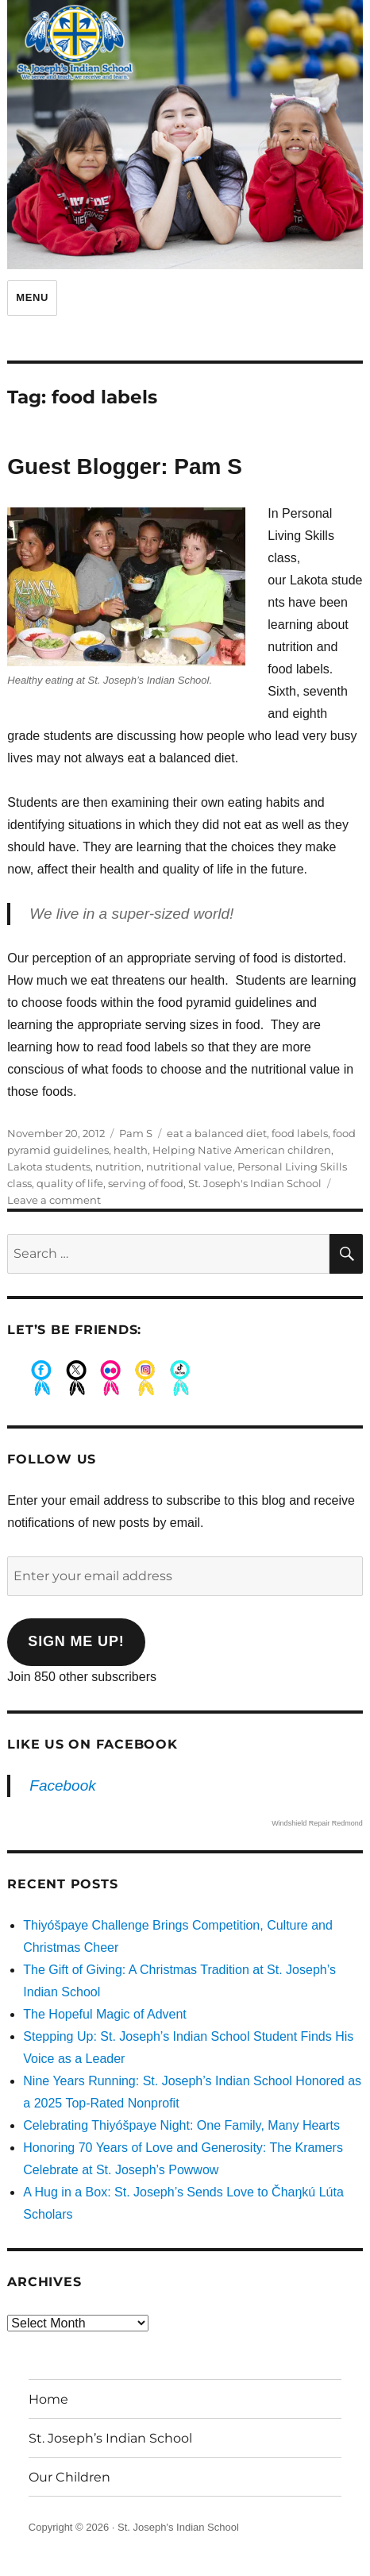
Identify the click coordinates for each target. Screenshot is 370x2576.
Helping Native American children (241, 1149)
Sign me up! (76, 1641)
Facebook (62, 1785)
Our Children (69, 2477)
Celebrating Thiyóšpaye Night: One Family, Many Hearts (181, 2125)
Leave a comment (54, 1200)
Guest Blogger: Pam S (124, 466)
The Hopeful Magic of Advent (104, 2014)
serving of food (145, 1183)
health (131, 1149)
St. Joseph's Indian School (255, 1183)
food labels (300, 1133)
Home (48, 2399)
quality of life (70, 1183)
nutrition (118, 1166)
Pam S (135, 1133)
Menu (32, 297)
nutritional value (189, 1166)
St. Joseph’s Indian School (110, 2438)
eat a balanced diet (217, 1133)
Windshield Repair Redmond (317, 1823)
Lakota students (49, 1166)
